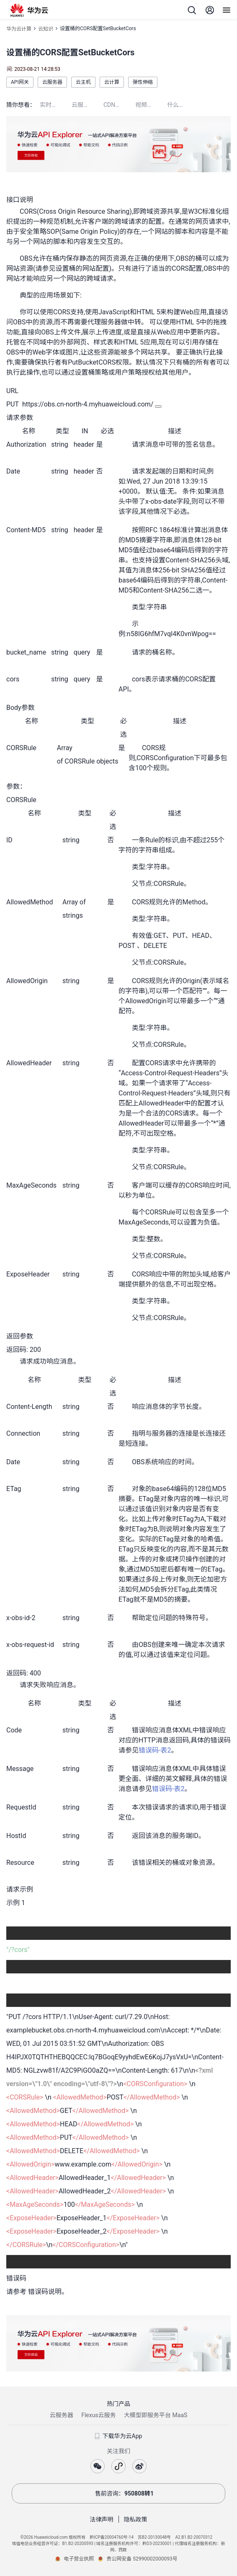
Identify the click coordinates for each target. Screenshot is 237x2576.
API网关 (20, 82)
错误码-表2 (155, 1750)
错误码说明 (45, 2292)
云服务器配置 (87, 104)
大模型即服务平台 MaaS (155, 2415)
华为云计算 (18, 28)
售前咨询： (118, 2493)
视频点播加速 (151, 104)
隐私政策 (135, 2519)
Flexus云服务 (98, 2415)
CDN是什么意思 (119, 104)
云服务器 (52, 82)
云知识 (45, 28)
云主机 (83, 82)
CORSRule (79, 761)
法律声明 (101, 2519)
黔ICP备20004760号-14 (112, 2537)
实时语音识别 (56, 104)
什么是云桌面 (183, 104)
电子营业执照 (79, 2559)
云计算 (111, 82)
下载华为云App (118, 2436)
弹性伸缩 (143, 82)
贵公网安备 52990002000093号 (141, 2559)
